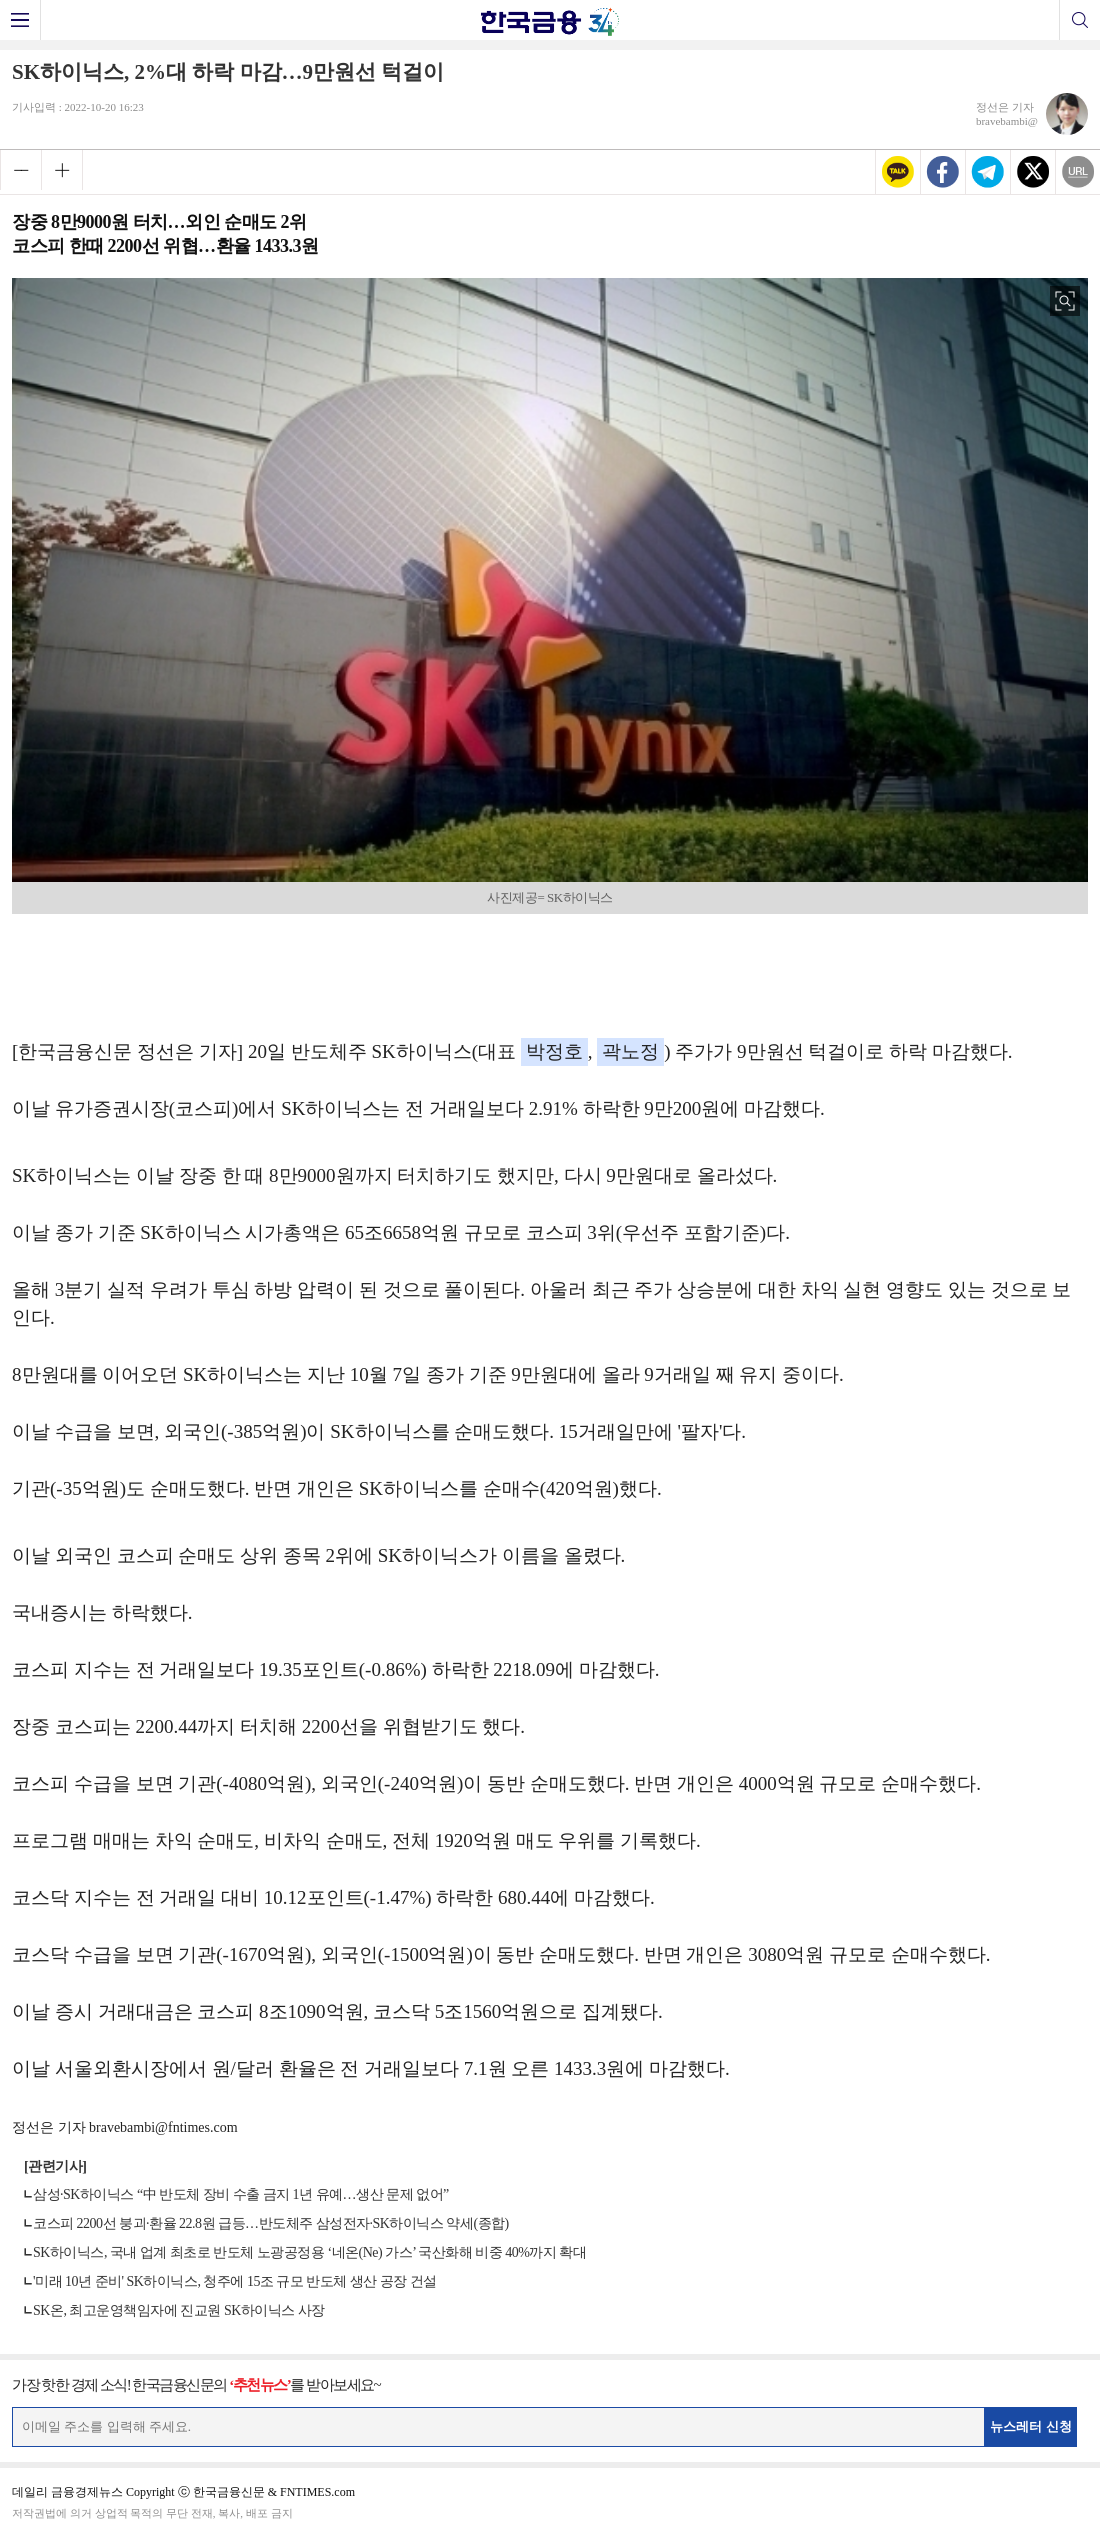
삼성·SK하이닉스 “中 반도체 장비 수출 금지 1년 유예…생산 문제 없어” (241, 2194)
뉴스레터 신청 (1031, 2426)
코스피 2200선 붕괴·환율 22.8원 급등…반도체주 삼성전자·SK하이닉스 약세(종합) (271, 2223)
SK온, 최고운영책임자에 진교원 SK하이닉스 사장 (179, 2310)
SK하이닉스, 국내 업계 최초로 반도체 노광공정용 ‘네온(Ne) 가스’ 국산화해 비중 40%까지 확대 (310, 2252)
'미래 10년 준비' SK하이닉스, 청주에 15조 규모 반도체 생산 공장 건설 (235, 2281)
